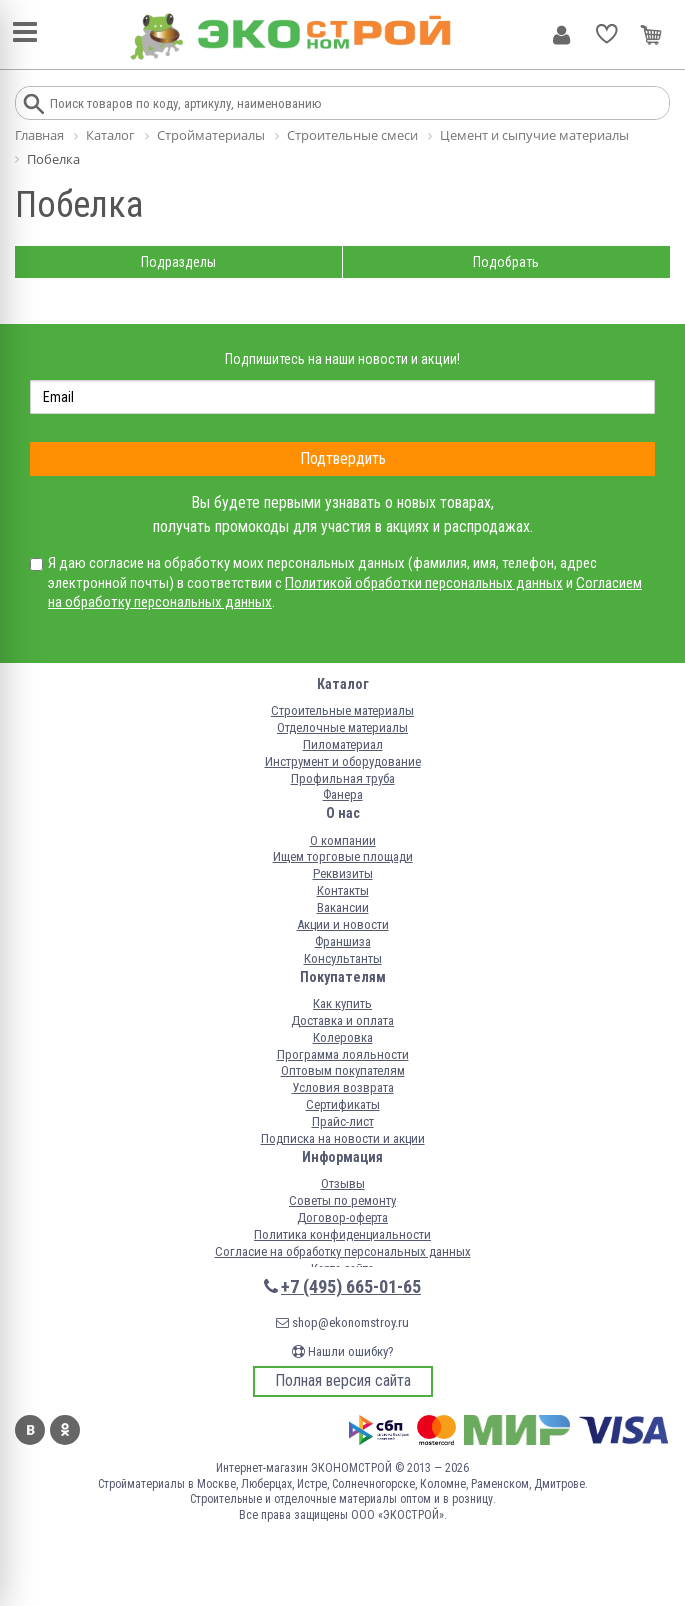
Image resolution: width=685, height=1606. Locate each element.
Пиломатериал (343, 744)
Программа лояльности (343, 1054)
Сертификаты (343, 1104)
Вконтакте (30, 1430)
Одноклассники (65, 1430)
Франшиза (343, 941)
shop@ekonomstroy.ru (342, 1322)
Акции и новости (343, 924)
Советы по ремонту (342, 1200)
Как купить (342, 1003)
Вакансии (343, 907)
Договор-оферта (342, 1217)
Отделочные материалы (342, 727)
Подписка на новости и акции (343, 1138)
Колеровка (343, 1037)
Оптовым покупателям (343, 1070)
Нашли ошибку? (343, 1351)
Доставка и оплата (342, 1020)
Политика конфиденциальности (342, 1234)
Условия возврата (343, 1087)
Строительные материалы (342, 710)
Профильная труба (343, 778)
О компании (343, 840)
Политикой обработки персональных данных (424, 583)
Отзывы (343, 1183)
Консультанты (343, 958)
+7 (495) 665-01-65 (351, 1286)
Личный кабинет (561, 35)
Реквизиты (343, 873)
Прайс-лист (343, 1121)
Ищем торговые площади (343, 856)
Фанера (343, 794)
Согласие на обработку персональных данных (343, 1251)
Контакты (343, 890)
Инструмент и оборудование (343, 761)
